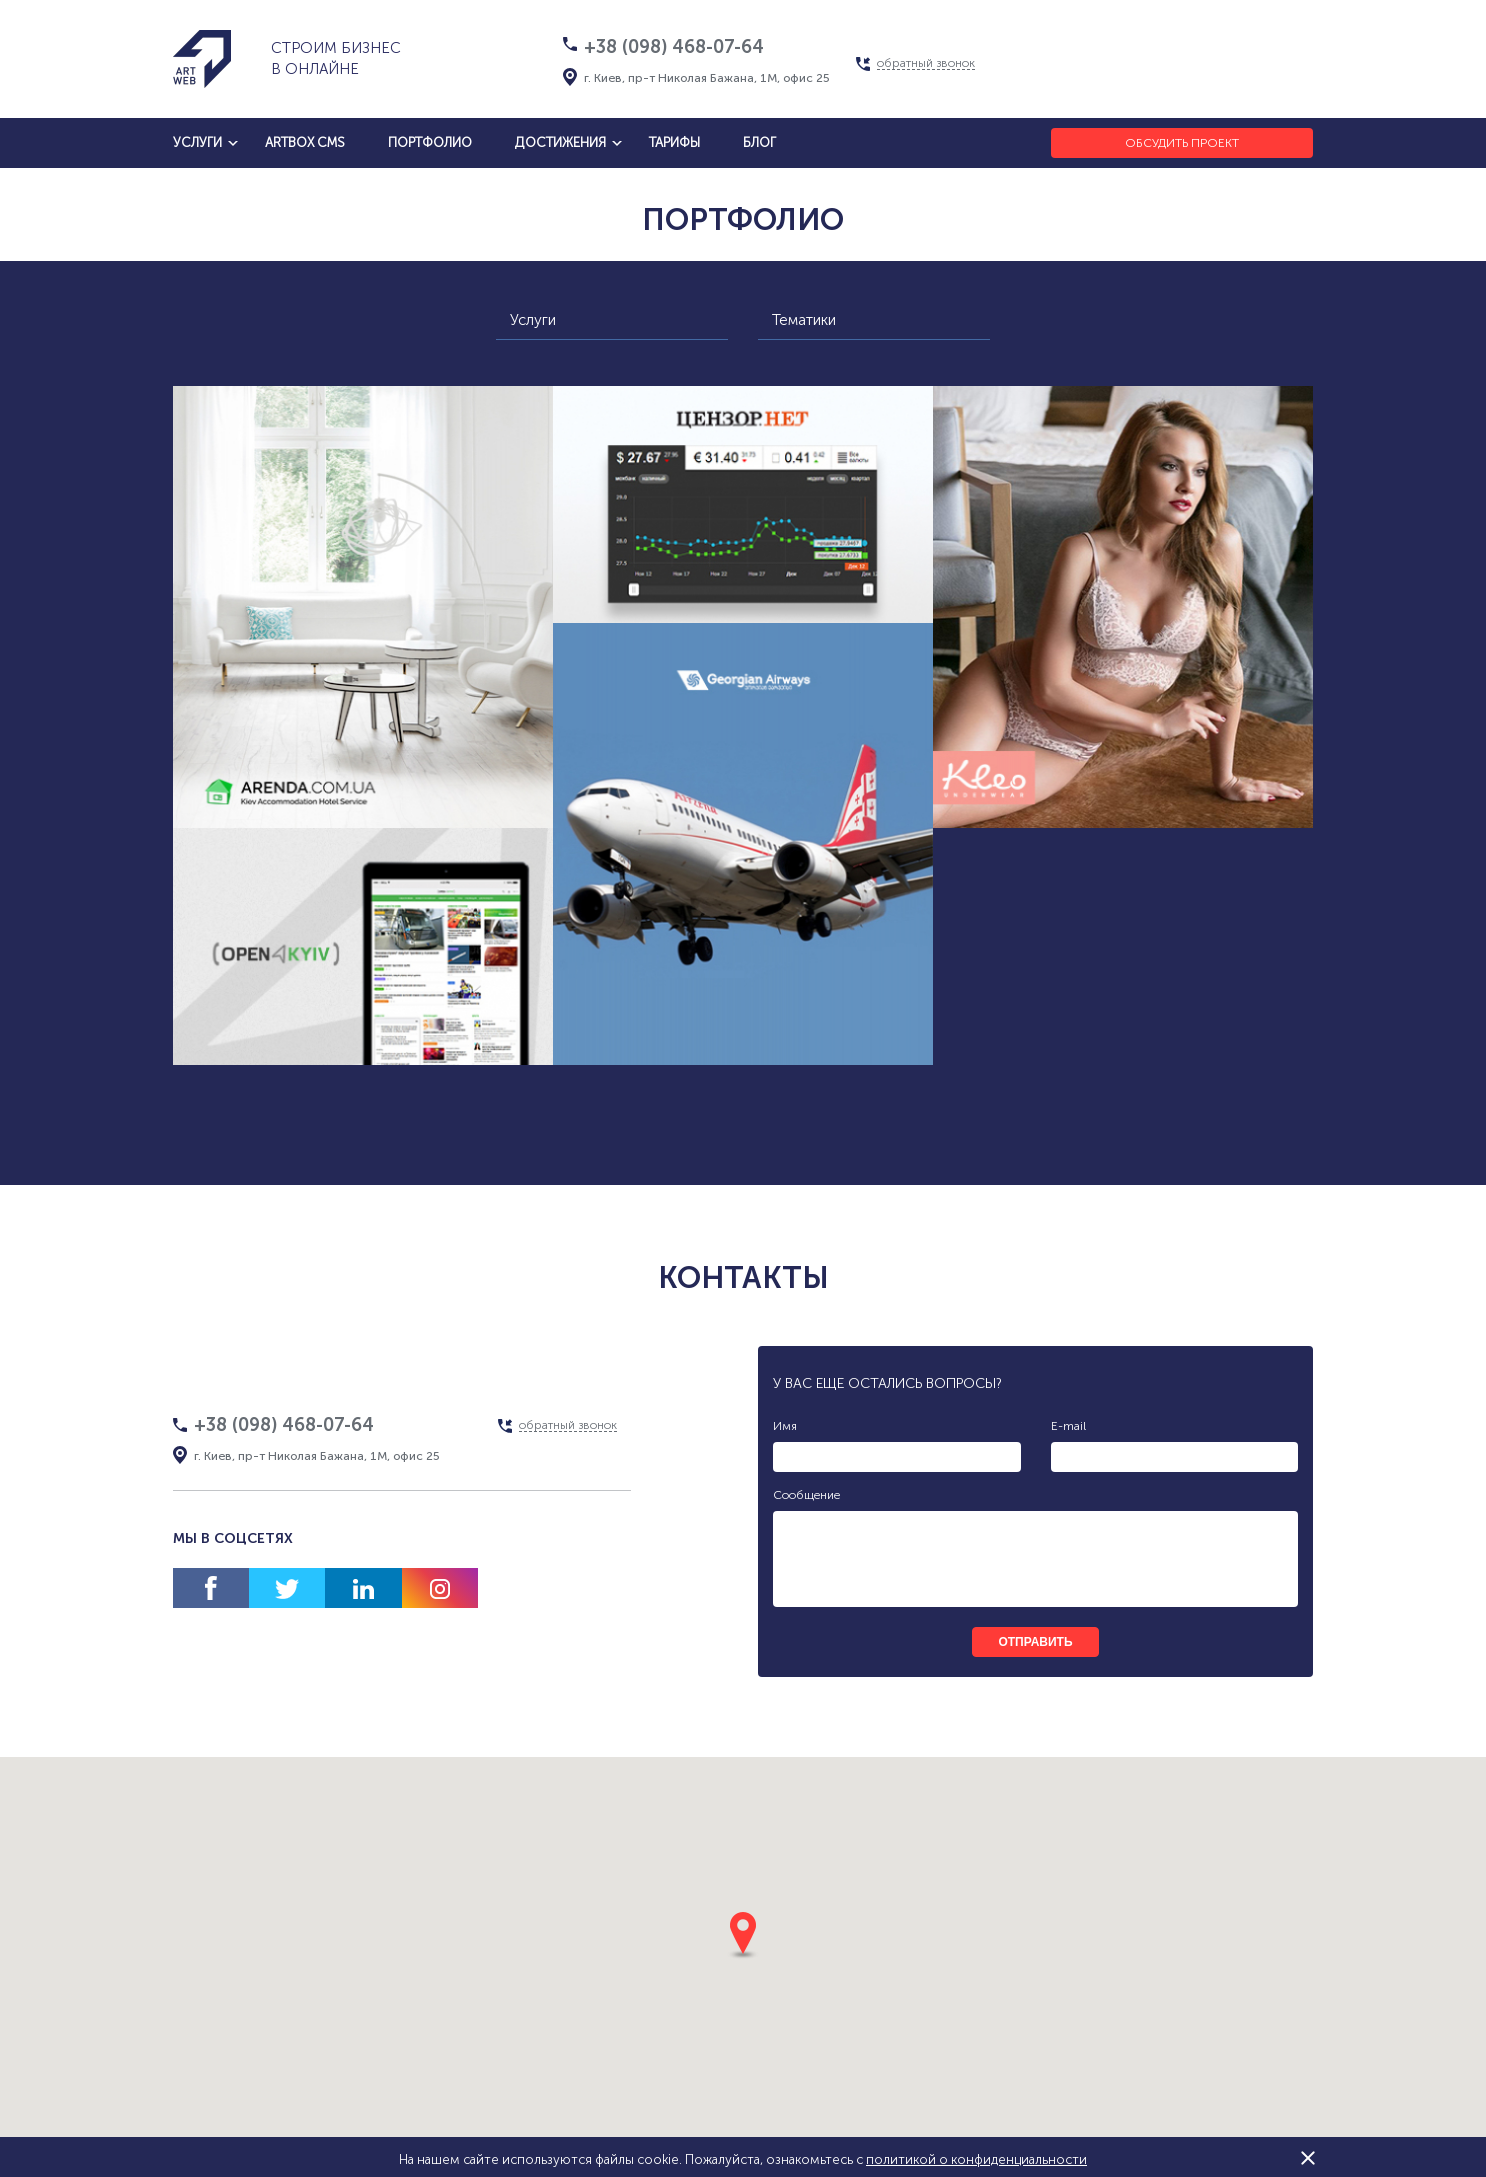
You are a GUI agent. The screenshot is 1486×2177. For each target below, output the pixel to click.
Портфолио (430, 142)
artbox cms (305, 142)
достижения (560, 142)
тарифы (674, 142)
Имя (785, 1426)
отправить (1035, 1642)
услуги (197, 142)
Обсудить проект (1182, 143)
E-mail (1068, 1426)
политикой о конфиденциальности (976, 2159)
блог (759, 142)
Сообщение (806, 1495)
